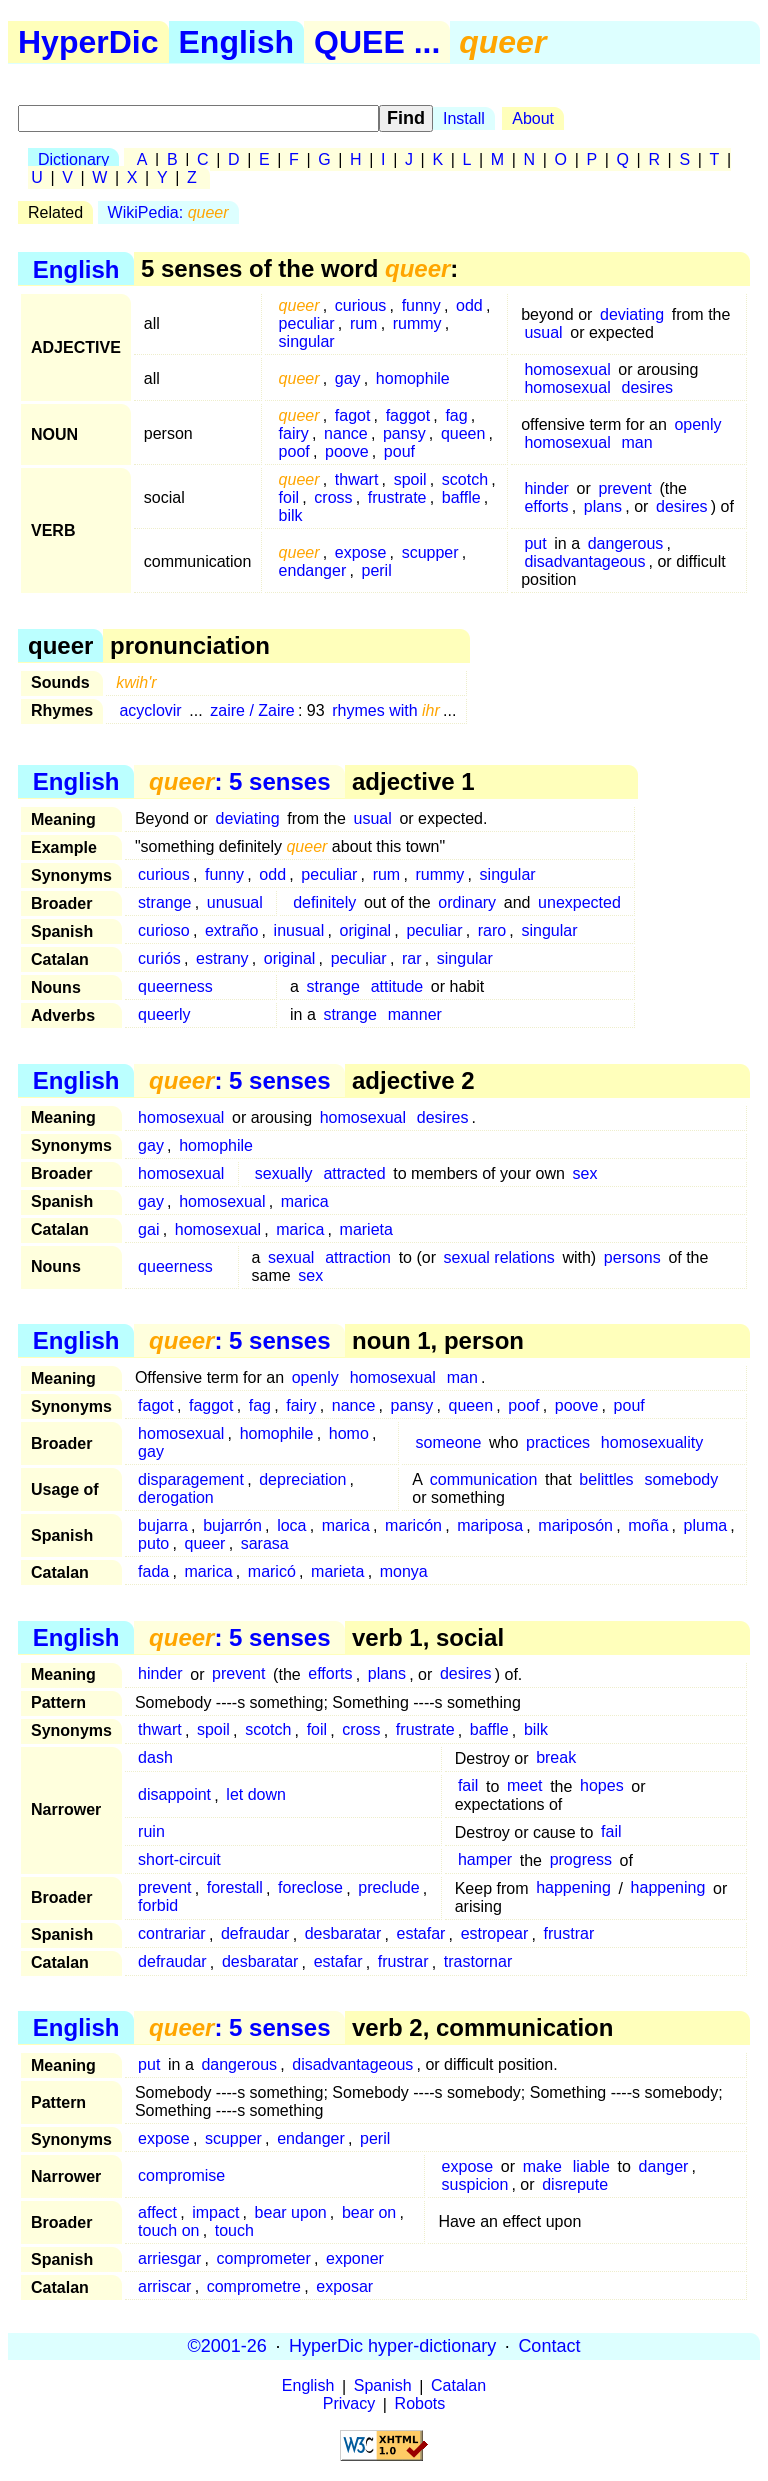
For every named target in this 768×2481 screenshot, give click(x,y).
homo (349, 1433)
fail (468, 1786)
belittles (606, 1479)
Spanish (383, 2386)
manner (415, 1014)
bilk (291, 515)
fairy (294, 433)
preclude (388, 1888)
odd (469, 305)
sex (585, 1173)
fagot (353, 415)
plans (603, 506)
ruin (151, 1832)
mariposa (490, 1525)
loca (291, 1525)
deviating (632, 314)
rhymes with (386, 710)
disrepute (575, 2184)
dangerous (626, 543)
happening (573, 1888)
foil (289, 497)
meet (525, 1786)
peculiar (307, 323)
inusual (299, 930)
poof (294, 451)
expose (361, 552)
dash (155, 1758)
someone (449, 1442)
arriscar (164, 2286)
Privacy (349, 2404)
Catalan (458, 2386)
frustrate (397, 497)
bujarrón (232, 1525)
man (637, 442)
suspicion (475, 2184)
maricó (272, 1571)
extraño (231, 930)
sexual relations (499, 1257)
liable (591, 2166)
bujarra (163, 1525)
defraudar (255, 1934)
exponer (355, 2258)
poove (347, 451)
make (542, 2166)
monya (404, 1571)
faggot (408, 415)
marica (305, 1201)
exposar (344, 2286)
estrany (222, 958)
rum (364, 323)
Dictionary (73, 159)
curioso (164, 930)
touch (234, 2230)
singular (307, 341)
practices (558, 1442)
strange (164, 902)
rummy (417, 323)
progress (581, 1860)
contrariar (172, 1934)
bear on (369, 2212)
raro (492, 930)
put (535, 543)
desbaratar (343, 1934)
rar (412, 958)
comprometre (254, 2286)
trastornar (478, 1962)
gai (148, 1229)
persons (632, 1257)
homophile (413, 378)
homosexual (567, 369)
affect (157, 2212)
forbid (158, 1906)
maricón (413, 1525)
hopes (602, 1786)
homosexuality (652, 1442)
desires (648, 387)
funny (421, 305)
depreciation (302, 1479)
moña (648, 1525)
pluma (706, 1525)
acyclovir (150, 710)
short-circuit (179, 1860)
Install (464, 118)
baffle (461, 497)
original (366, 930)
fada (153, 1571)
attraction (358, 1257)
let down (256, 1795)
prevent (624, 488)
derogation (176, 1497)
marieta (366, 1229)
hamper (485, 1860)
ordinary (467, 902)
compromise (181, 2175)
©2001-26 (227, 2346)
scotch (465, 479)
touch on (168, 2230)
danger (664, 2166)
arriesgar (169, 2258)
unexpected (579, 902)
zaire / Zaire (252, 710)
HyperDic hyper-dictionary (392, 2346)
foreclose (310, 1888)
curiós (159, 958)
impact (215, 2212)
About (533, 118)
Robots (420, 2404)
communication (484, 1479)
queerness (175, 986)
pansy (404, 433)
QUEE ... (377, 42)
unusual (235, 902)
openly (697, 424)
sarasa (265, 1543)
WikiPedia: (168, 212)
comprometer (264, 2258)
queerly (164, 1014)
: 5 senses (239, 781)
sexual (291, 1257)
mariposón (575, 1525)
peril (376, 570)
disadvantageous (584, 561)
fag (456, 415)
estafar (420, 1934)
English (237, 42)
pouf (399, 451)
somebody (681, 1479)
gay (348, 378)
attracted (354, 1173)
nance (346, 433)
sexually (284, 1173)
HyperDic (88, 42)
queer (205, 1543)
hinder (546, 488)
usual (543, 332)
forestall (235, 1888)
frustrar (569, 1934)
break (556, 1758)
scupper (430, 552)
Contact (549, 2346)
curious (361, 305)
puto (153, 1543)
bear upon (291, 2212)
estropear (495, 1934)
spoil (410, 479)
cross (333, 497)
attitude (397, 986)
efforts (546, 506)
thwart (357, 479)
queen (463, 433)
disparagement (191, 1479)
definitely (324, 902)
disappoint (174, 1795)
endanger (313, 570)
